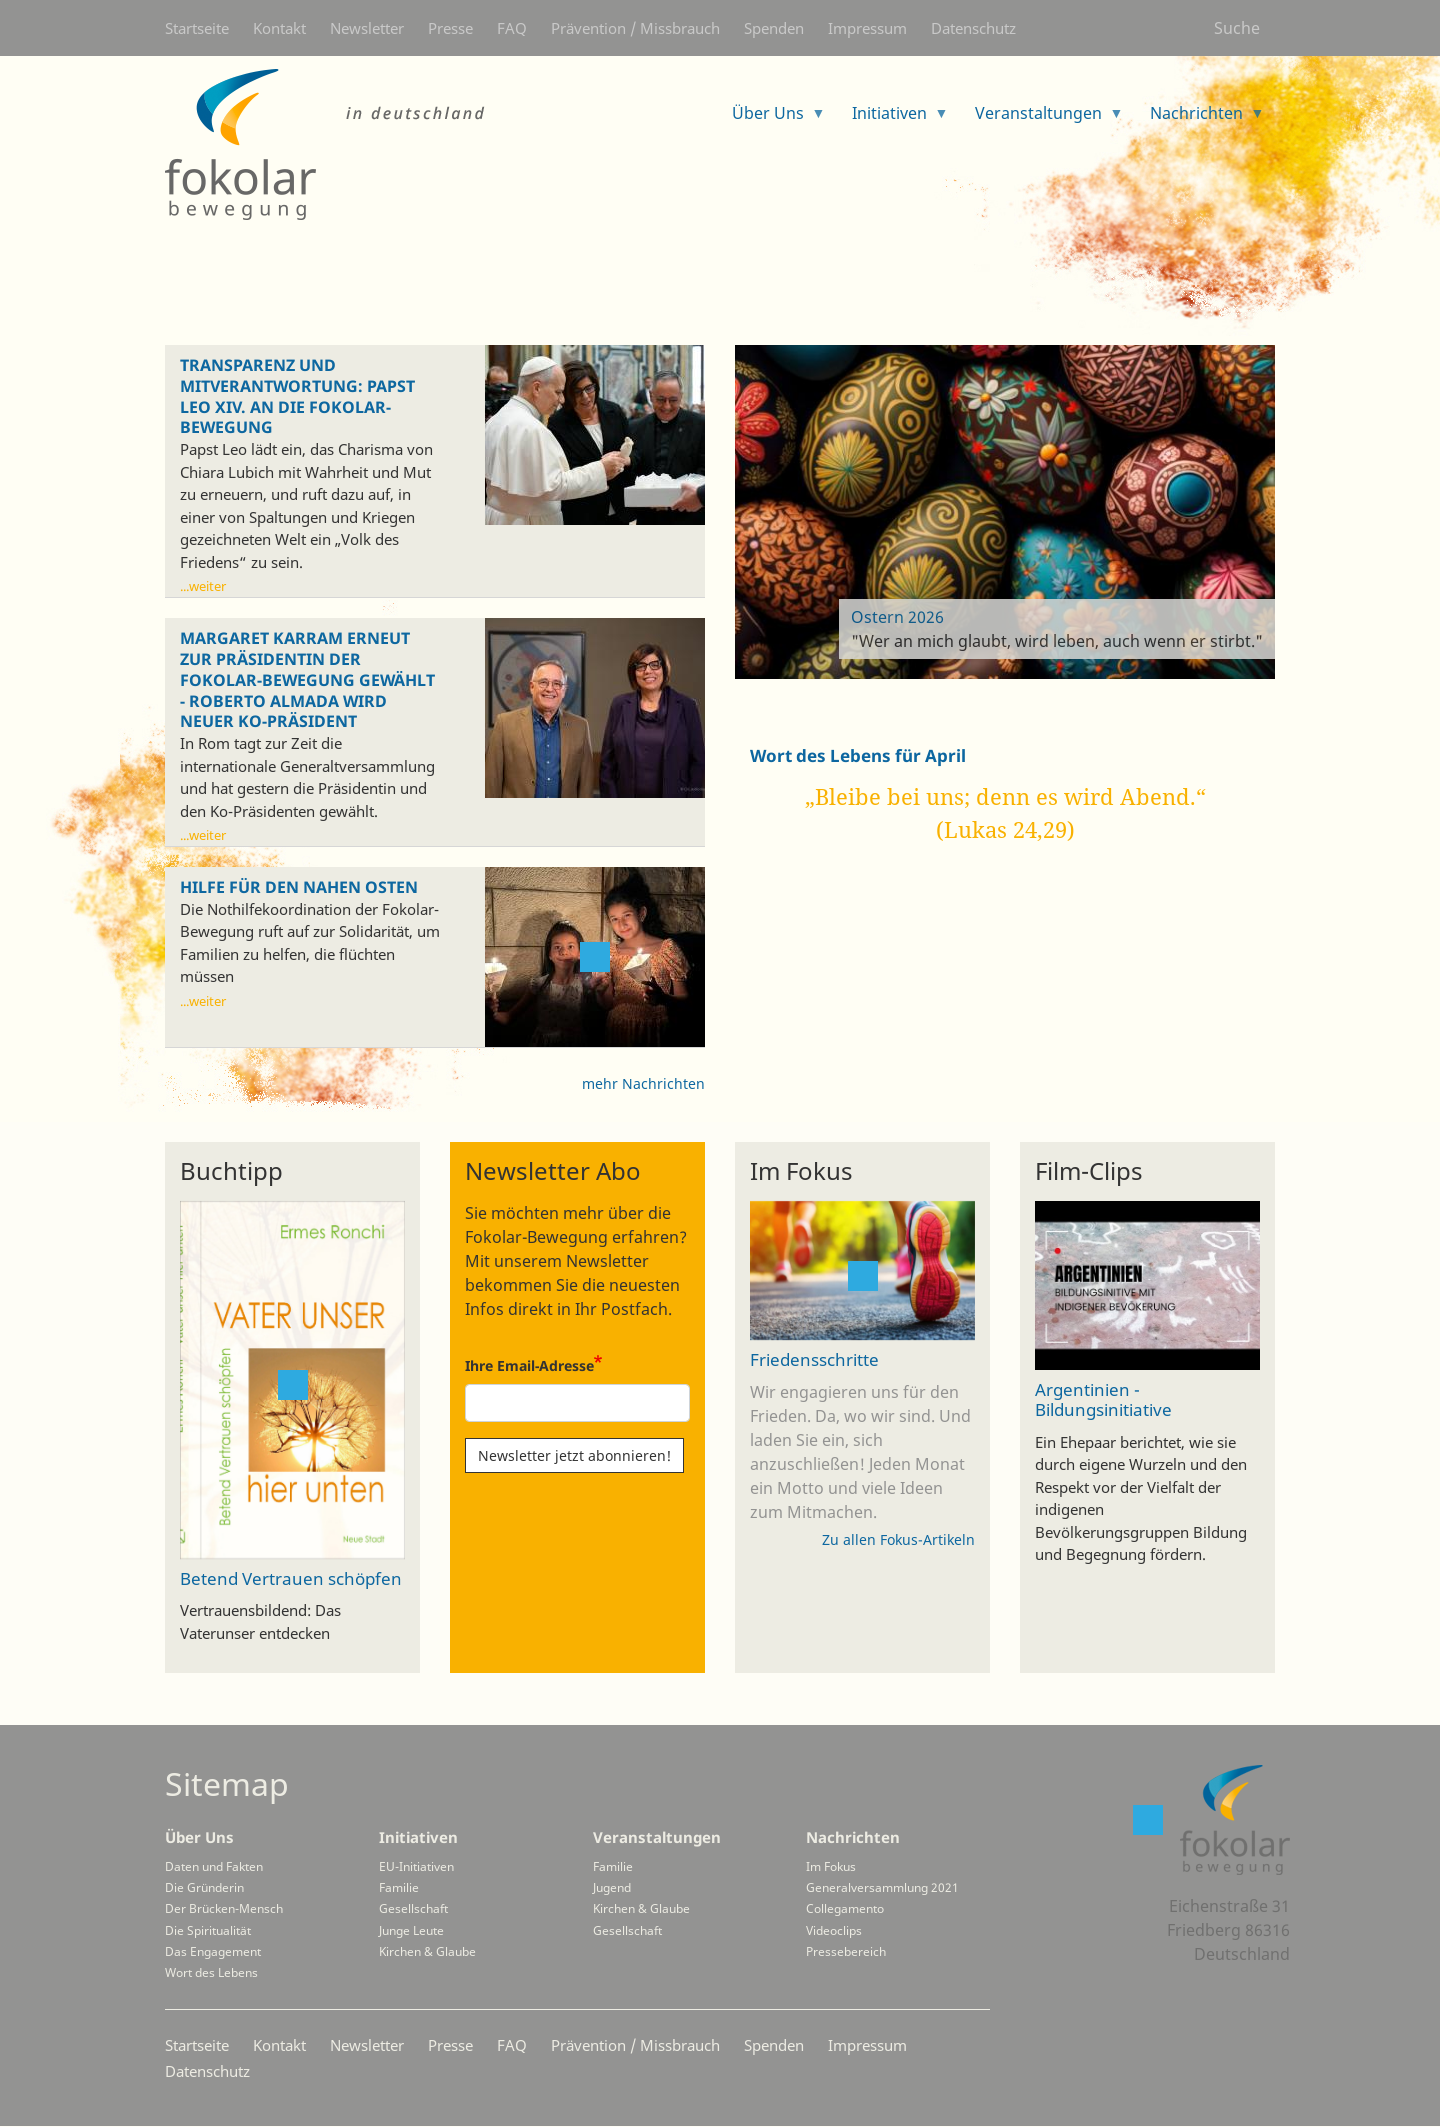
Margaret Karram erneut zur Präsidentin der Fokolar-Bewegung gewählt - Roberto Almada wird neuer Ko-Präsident (307, 680)
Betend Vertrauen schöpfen (291, 1578)
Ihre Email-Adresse (529, 1365)
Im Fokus (831, 1866)
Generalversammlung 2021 (882, 1887)
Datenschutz (973, 28)
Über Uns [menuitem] (771, 119)
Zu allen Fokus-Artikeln (898, 1539)
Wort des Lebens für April (858, 755)
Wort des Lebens (211, 1972)
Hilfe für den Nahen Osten (299, 887)
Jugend (612, 1887)
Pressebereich (846, 1951)
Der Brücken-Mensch (224, 1908)
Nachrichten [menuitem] (1199, 119)
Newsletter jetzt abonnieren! (574, 1455)
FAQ (512, 28)
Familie (399, 1887)
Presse (450, 28)
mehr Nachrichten (643, 1083)
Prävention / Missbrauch (635, 28)
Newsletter (367, 28)
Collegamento (845, 1908)
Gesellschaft (413, 1908)
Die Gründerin (204, 1887)
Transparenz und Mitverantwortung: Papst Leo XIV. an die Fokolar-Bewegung (297, 396)
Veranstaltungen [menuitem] (1041, 119)
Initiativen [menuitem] (892, 119)
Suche (1237, 28)
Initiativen (418, 1837)
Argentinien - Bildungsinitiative (1103, 1400)
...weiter (203, 586)
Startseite (197, 28)
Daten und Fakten (214, 1866)
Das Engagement (213, 1951)
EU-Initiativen (416, 1866)
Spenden (774, 28)
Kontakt (279, 28)
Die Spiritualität (208, 1930)
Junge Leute (411, 1930)
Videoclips (834, 1930)
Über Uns (199, 1837)
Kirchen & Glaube (427, 1951)
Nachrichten (853, 1837)
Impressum (867, 28)
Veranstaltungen (657, 1837)
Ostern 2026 (897, 617)
